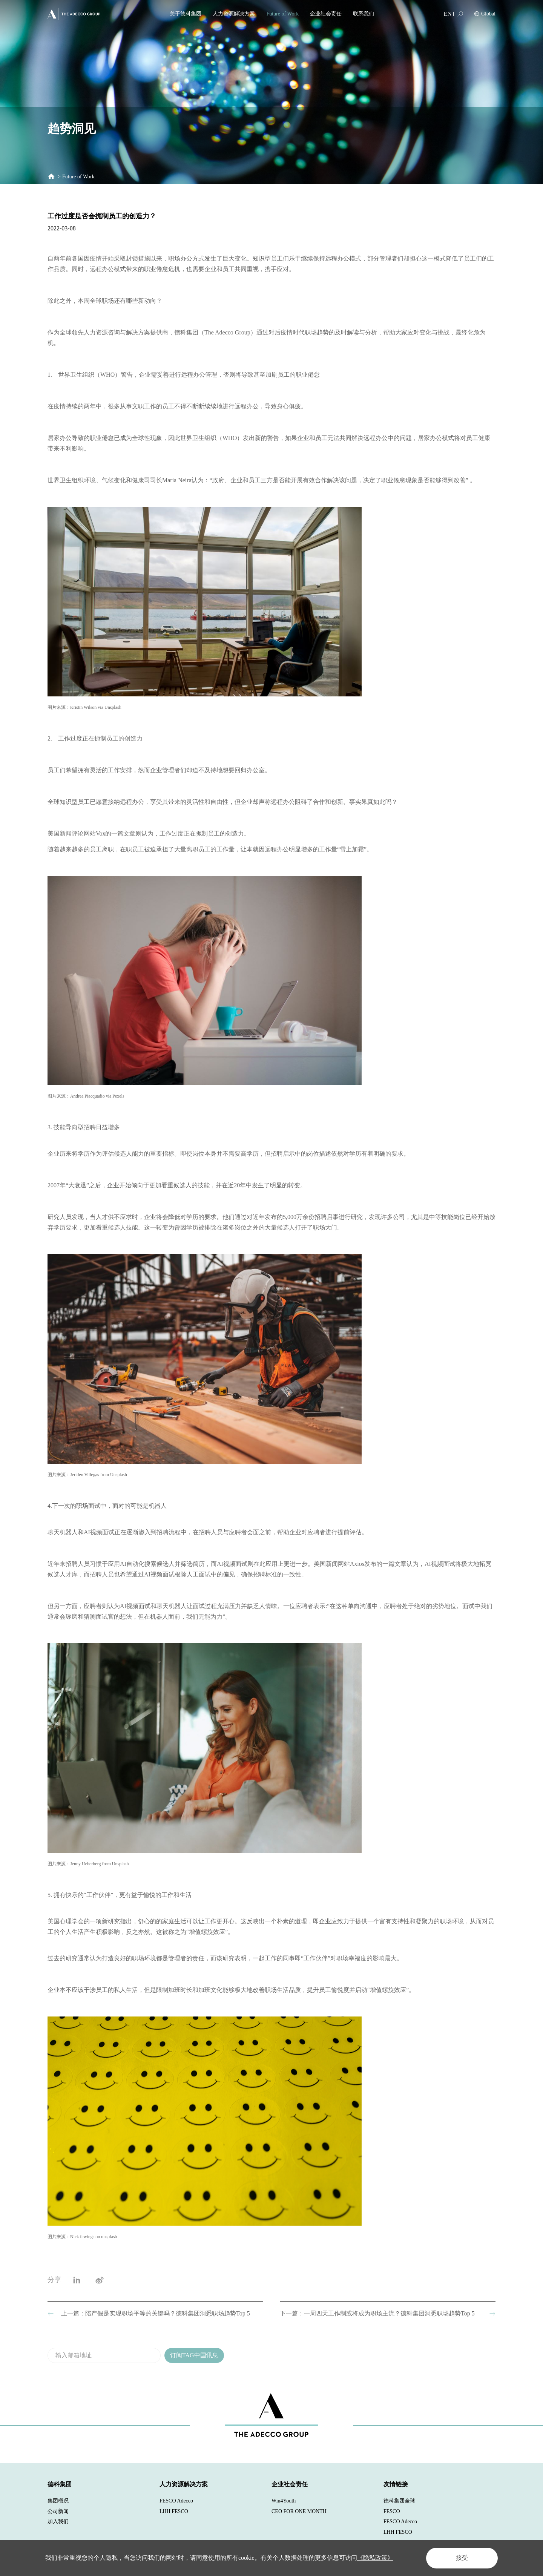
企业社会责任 (326, 14)
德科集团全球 (399, 2501)
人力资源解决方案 (234, 14)
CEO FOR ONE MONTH (299, 2511)
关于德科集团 (185, 14)
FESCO (391, 2511)
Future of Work (282, 14)
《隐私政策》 (375, 2558)
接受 (462, 2558)
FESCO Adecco (176, 2501)
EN (448, 14)
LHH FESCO (174, 2511)
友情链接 (395, 2484)
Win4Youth (284, 2501)
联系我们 (363, 14)
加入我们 (58, 2521)
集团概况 (58, 2501)
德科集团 (60, 2484)
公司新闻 (58, 2511)
